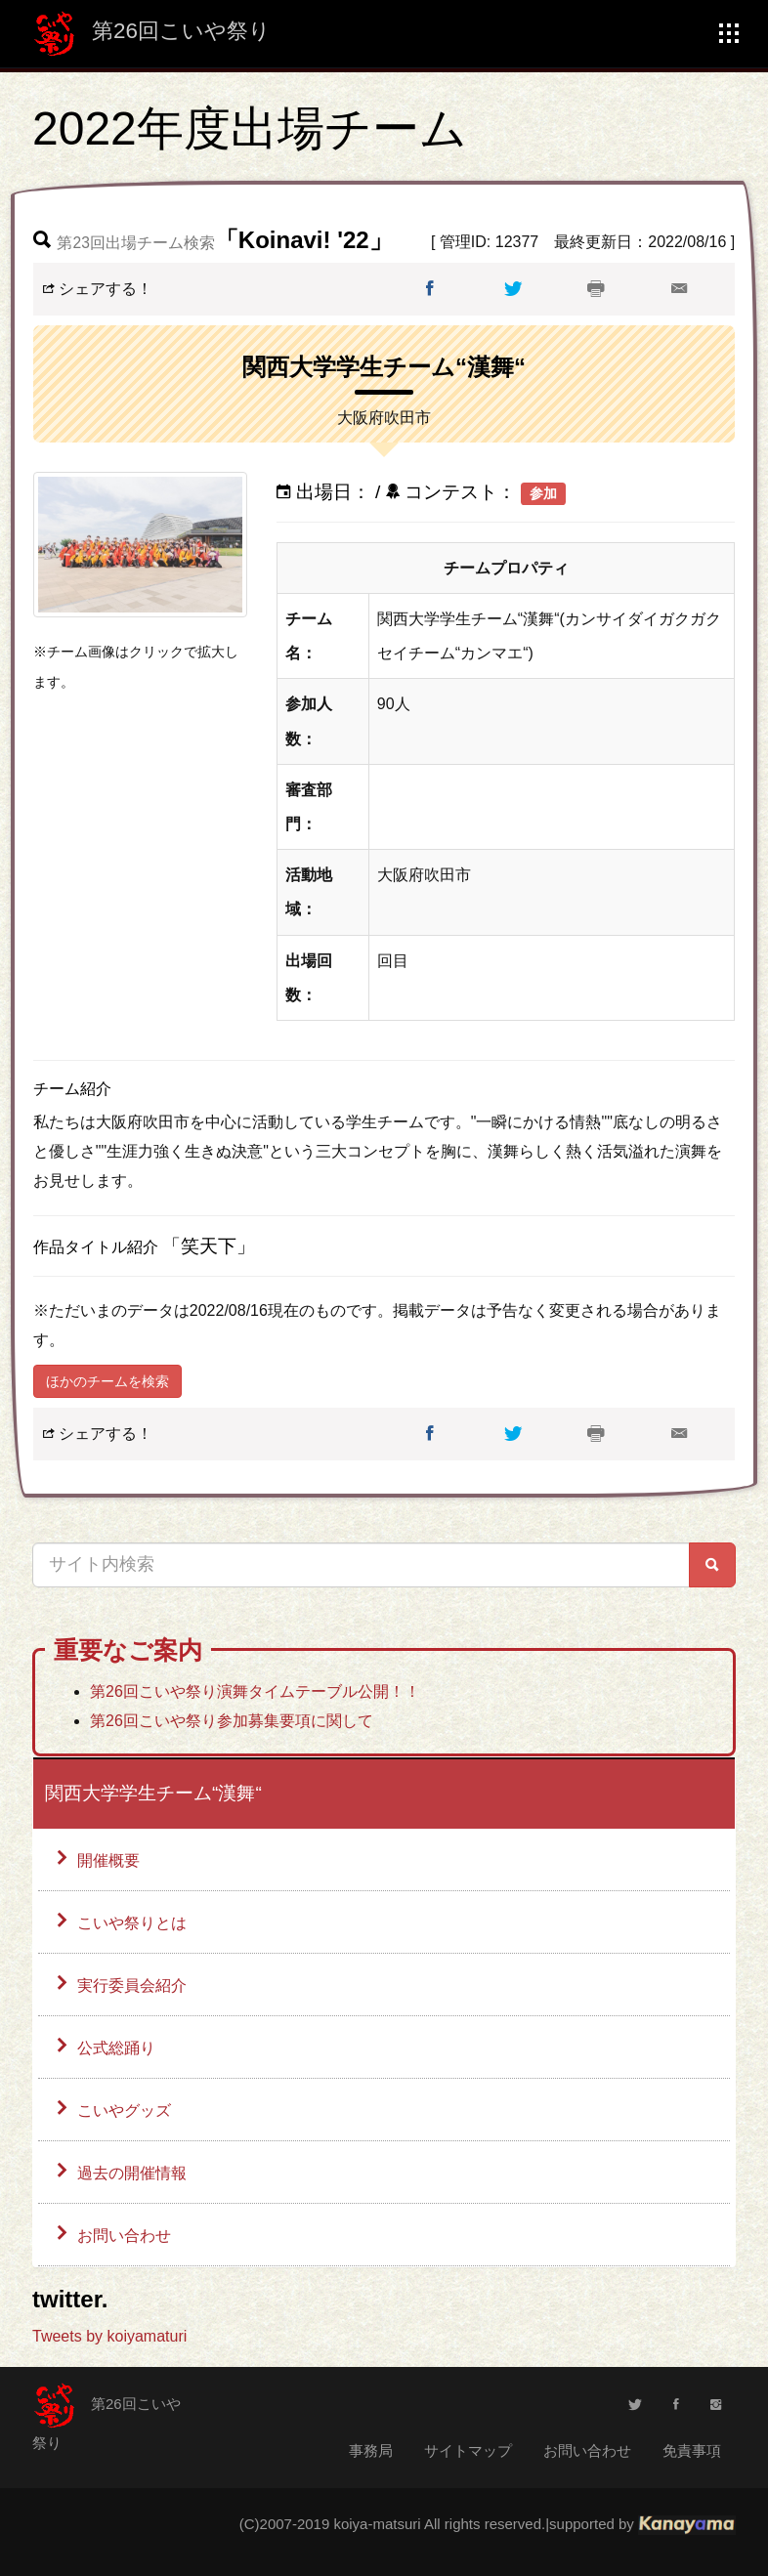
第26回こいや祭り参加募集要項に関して (231, 1720)
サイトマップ (468, 2450)
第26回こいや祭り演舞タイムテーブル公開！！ (255, 1691)
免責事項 (691, 2450)
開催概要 (108, 1860)
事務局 (371, 2450)
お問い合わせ (124, 2235)
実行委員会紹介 (132, 1985)
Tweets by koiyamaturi (109, 2336)
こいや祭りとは (132, 1923)
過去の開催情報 (132, 2173)
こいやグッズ (124, 2110)
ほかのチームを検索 (107, 1381)
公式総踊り (116, 2048)
